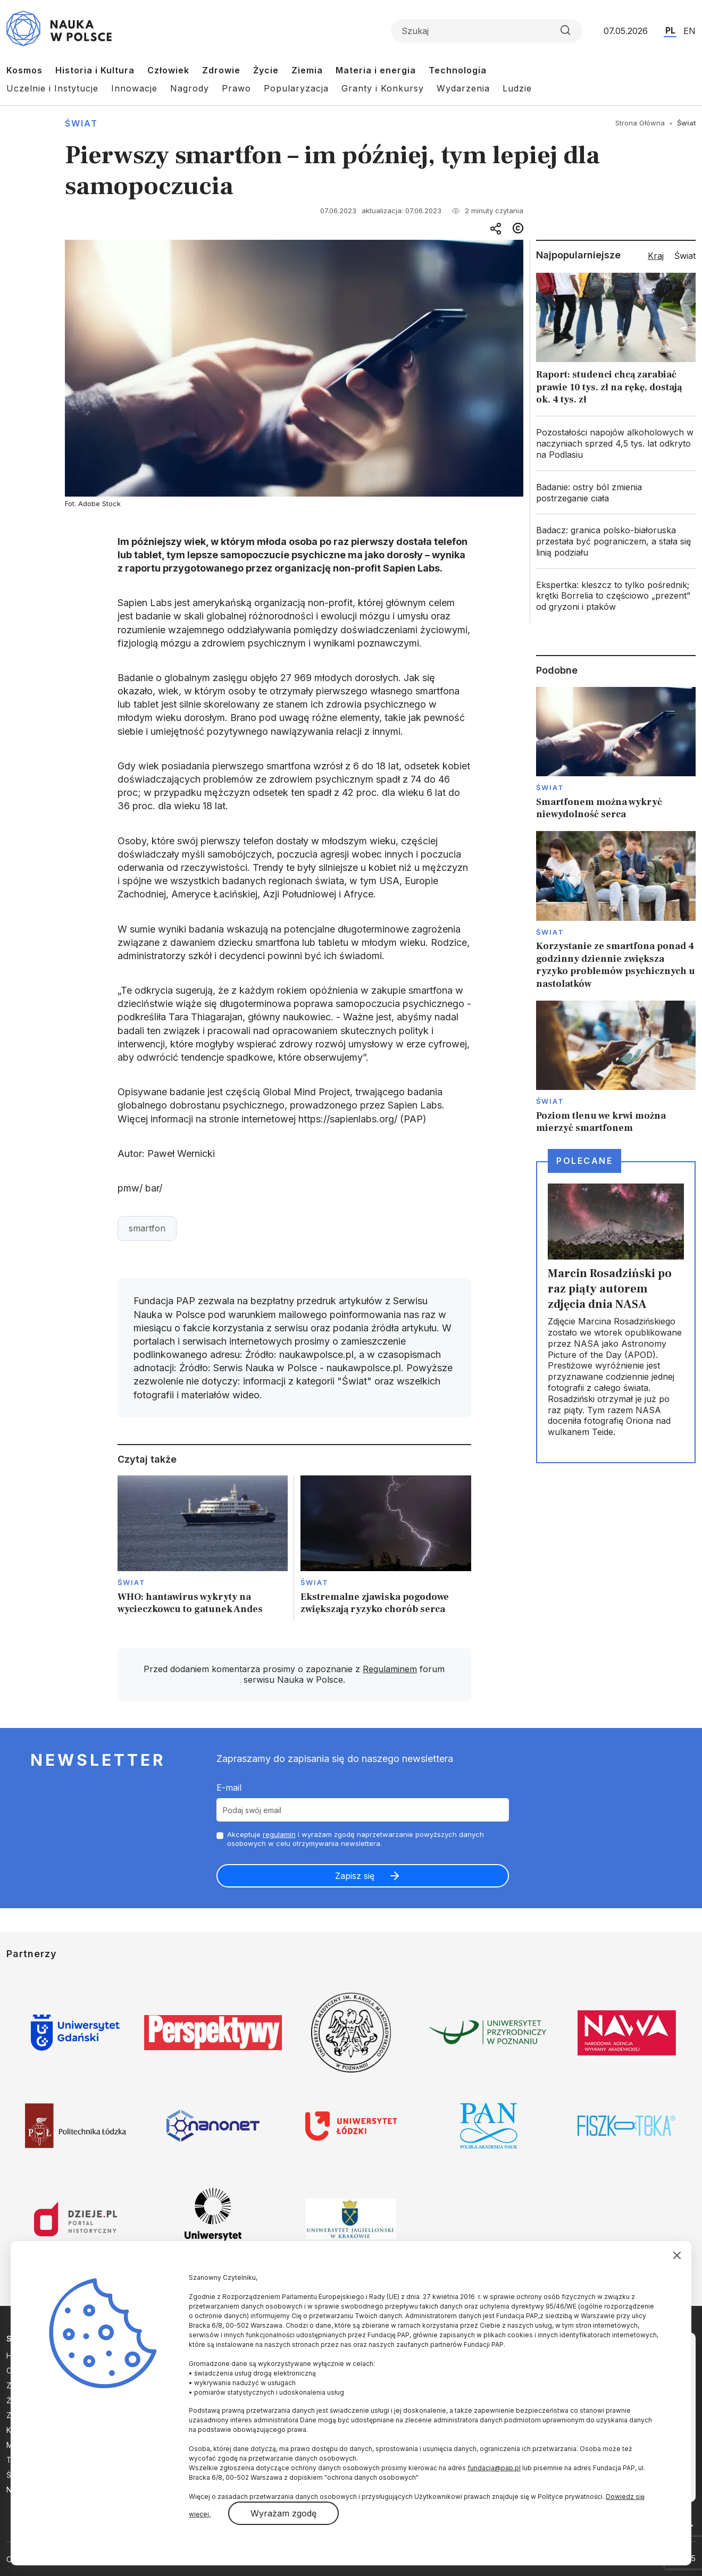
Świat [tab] (685, 255)
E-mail (228, 1787)
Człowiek (168, 70)
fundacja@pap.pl (494, 2468)
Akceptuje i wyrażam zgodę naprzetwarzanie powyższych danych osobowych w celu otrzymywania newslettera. (355, 1839)
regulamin (279, 1834)
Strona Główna (640, 123)
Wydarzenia (463, 88)
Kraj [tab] (656, 255)
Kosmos (24, 70)
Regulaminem (390, 1669)
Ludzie (517, 88)
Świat (81, 123)
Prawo (236, 88)
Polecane (584, 1160)
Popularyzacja (296, 88)
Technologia (458, 70)
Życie (266, 70)
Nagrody (189, 88)
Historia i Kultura (95, 70)
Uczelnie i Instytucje (52, 88)
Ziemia (307, 70)
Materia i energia (376, 70)
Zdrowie (221, 70)
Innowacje (134, 88)
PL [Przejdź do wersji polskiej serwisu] (670, 30)
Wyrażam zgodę (283, 2513)
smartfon (147, 1228)
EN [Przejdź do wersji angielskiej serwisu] (689, 31)
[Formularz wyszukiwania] (486, 31)
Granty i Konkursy (382, 88)
